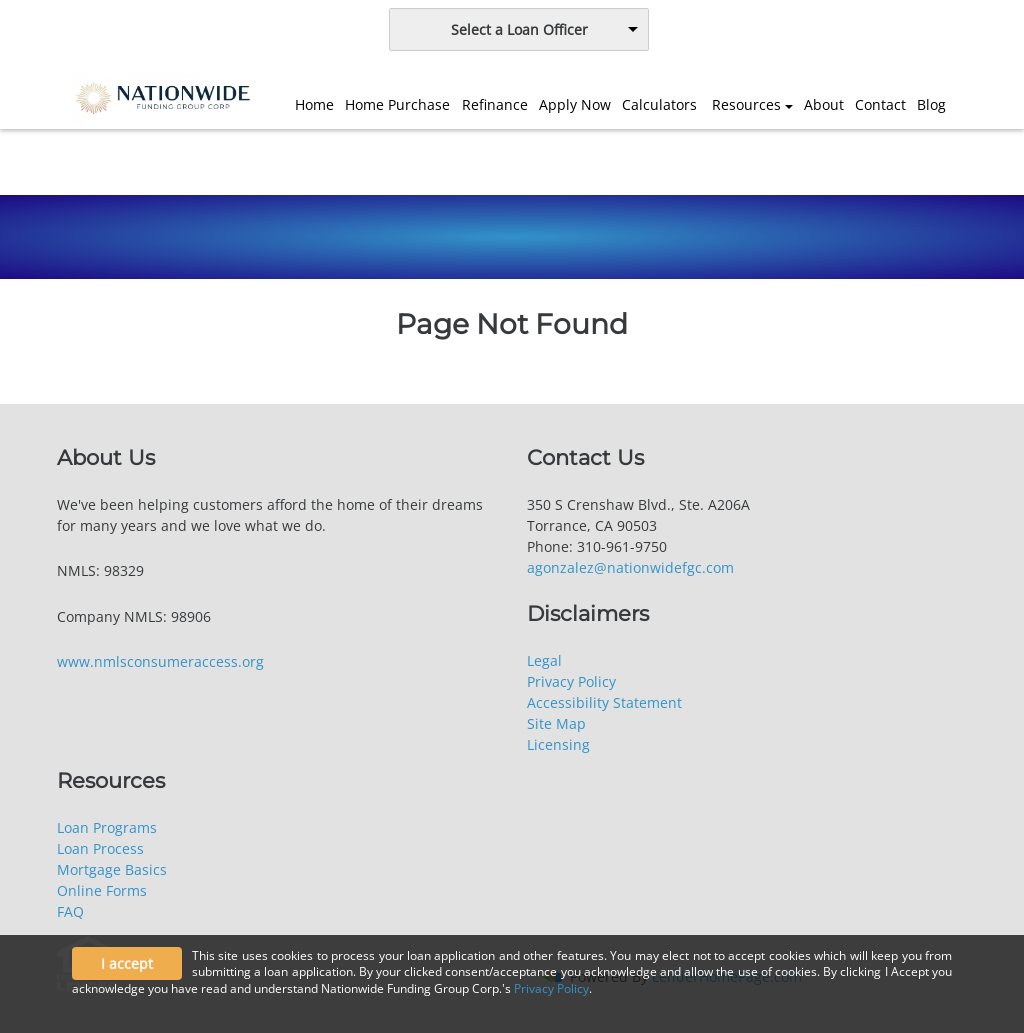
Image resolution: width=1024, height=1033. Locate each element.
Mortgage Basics (112, 869)
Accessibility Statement (604, 702)
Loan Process (100, 848)
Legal (544, 660)
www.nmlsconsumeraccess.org (160, 661)
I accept (127, 963)
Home (314, 104)
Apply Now (575, 104)
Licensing (558, 744)
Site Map (556, 723)
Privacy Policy (571, 681)
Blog (931, 104)
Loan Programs (107, 827)
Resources (746, 104)
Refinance (495, 104)
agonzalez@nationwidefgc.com (630, 567)
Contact (880, 104)
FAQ (70, 911)
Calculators (659, 104)
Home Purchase (397, 104)
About (824, 104)
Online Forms (102, 890)
